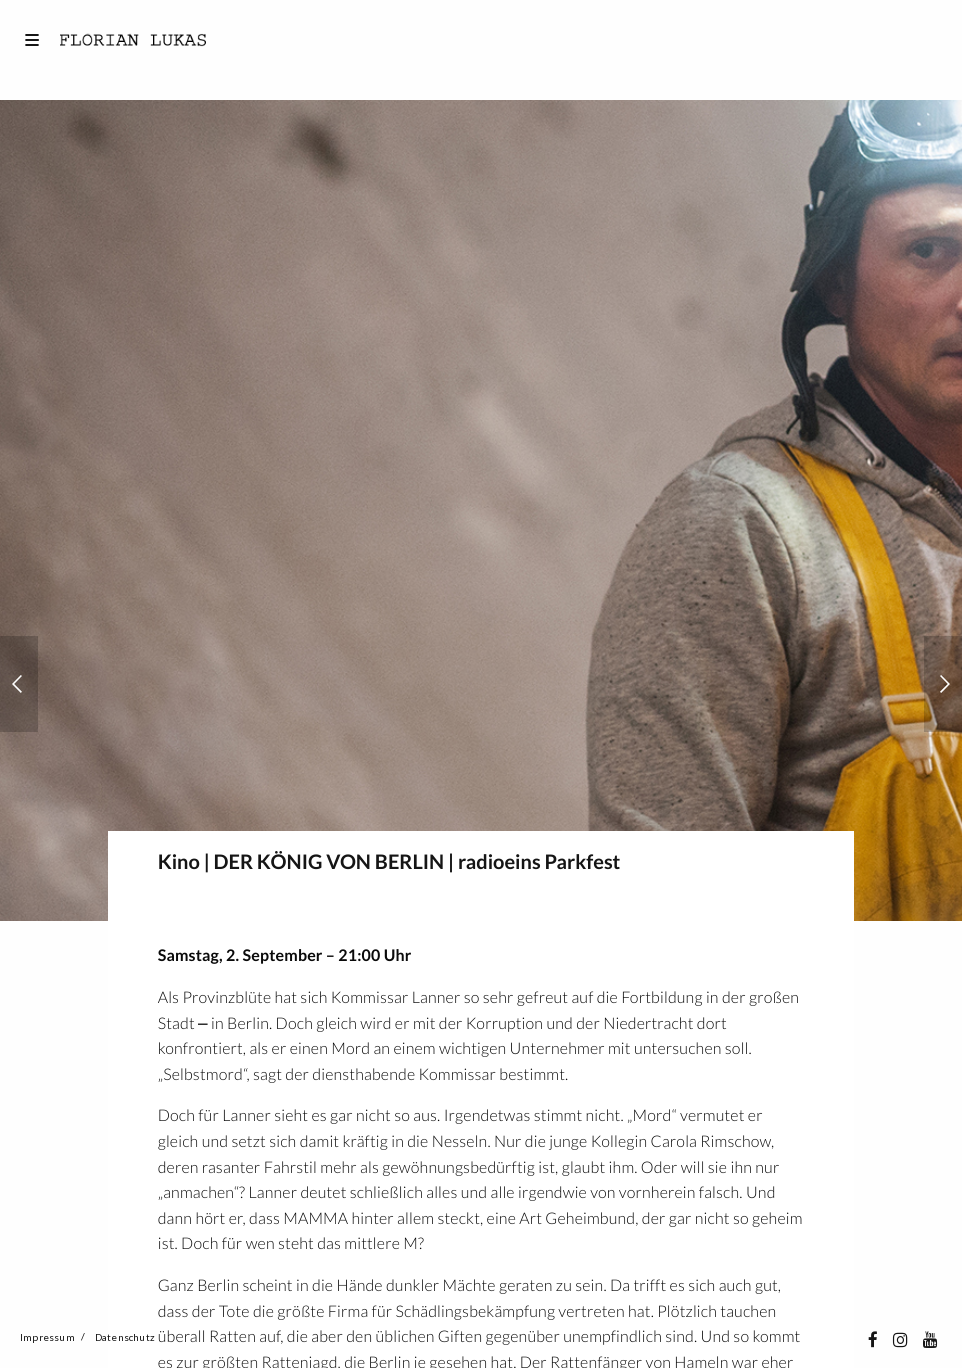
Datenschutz (125, 1337)
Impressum (47, 1337)
